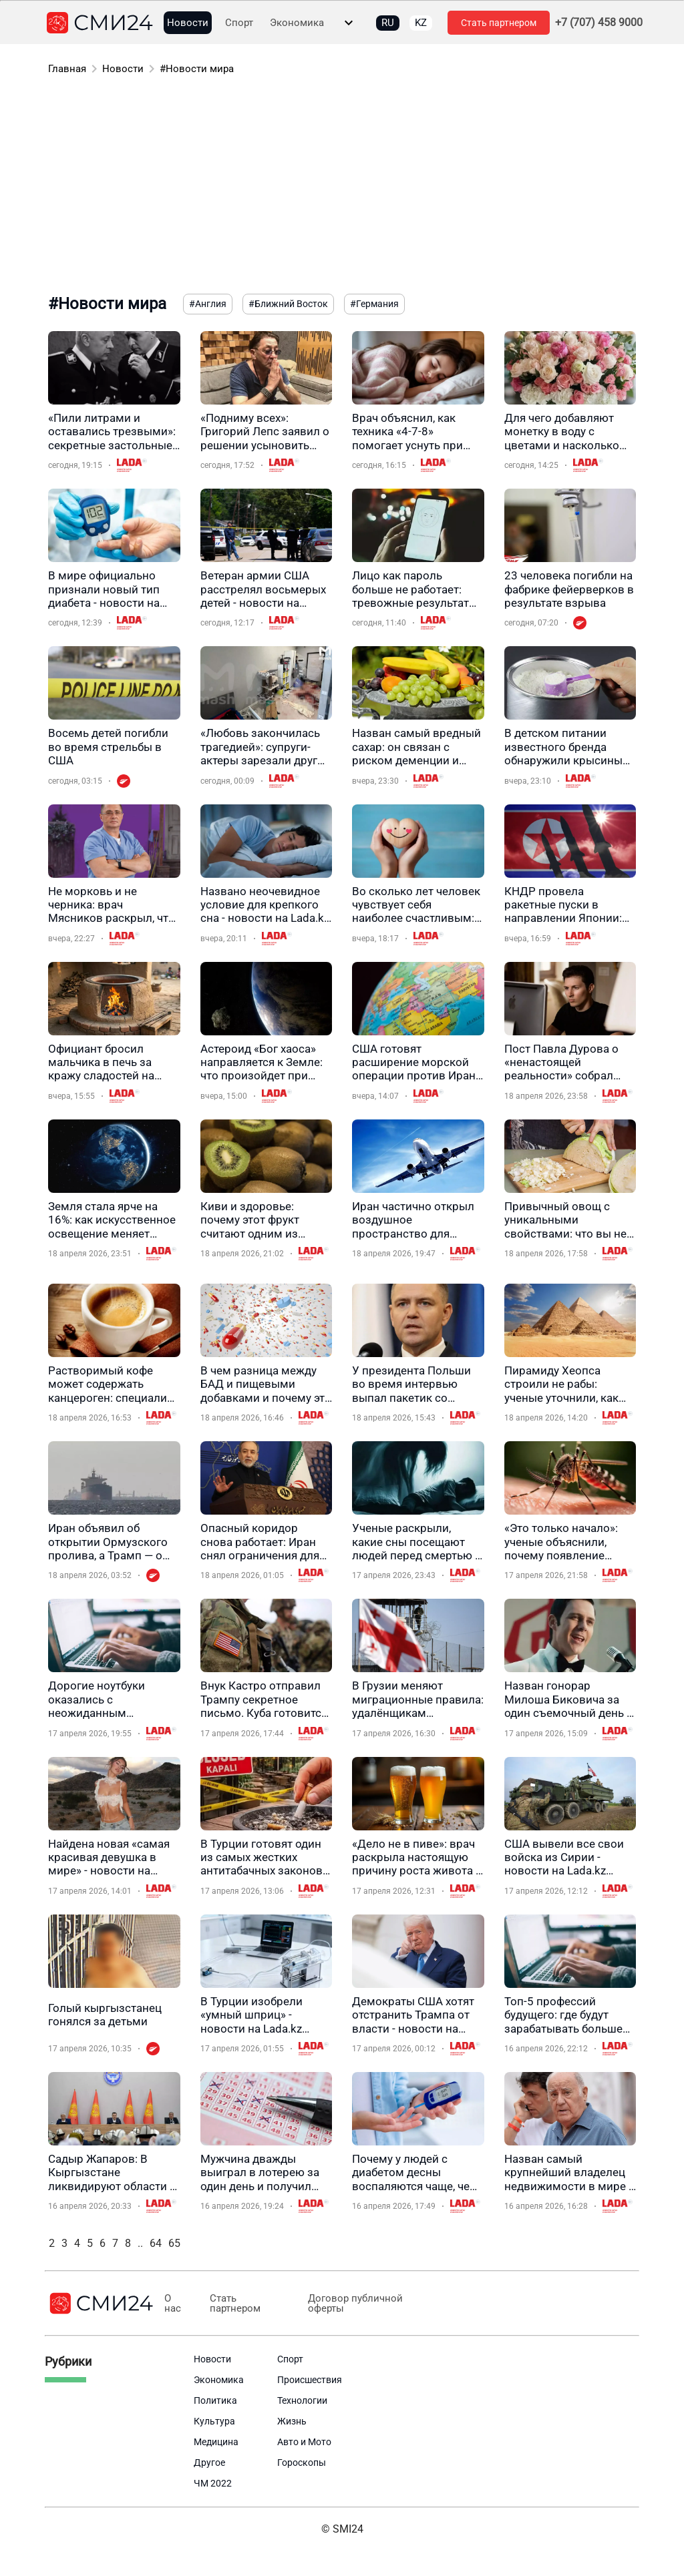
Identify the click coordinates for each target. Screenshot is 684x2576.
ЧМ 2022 (213, 2483)
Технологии (302, 2400)
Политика (215, 2400)
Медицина (216, 2441)
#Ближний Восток (288, 303)
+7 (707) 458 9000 (599, 22)
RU (387, 23)
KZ (421, 23)
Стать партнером (498, 22)
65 (174, 2243)
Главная (67, 69)
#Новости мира (197, 69)
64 (156, 2243)
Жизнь (292, 2421)
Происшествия (309, 2379)
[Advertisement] (342, 186)
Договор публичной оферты (350, 2304)
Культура (214, 2421)
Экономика (297, 23)
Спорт (239, 23)
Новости (187, 23)
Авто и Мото (304, 2441)
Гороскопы (301, 2462)
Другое (209, 2462)
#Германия (374, 303)
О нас (172, 2304)
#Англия (207, 303)
